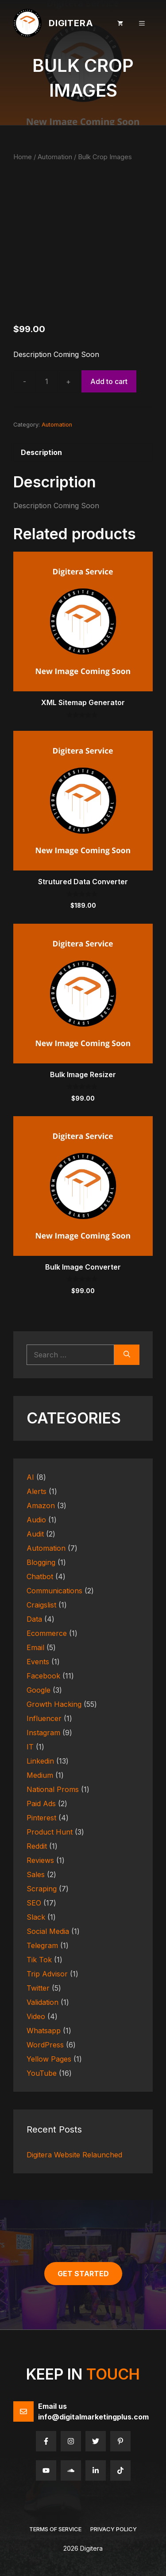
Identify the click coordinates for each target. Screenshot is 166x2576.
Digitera (71, 23)
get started (83, 2273)
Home (22, 157)
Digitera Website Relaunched (74, 2154)
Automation (55, 157)
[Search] (126, 1355)
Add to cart (108, 381)
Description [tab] (41, 452)
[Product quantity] (46, 381)
